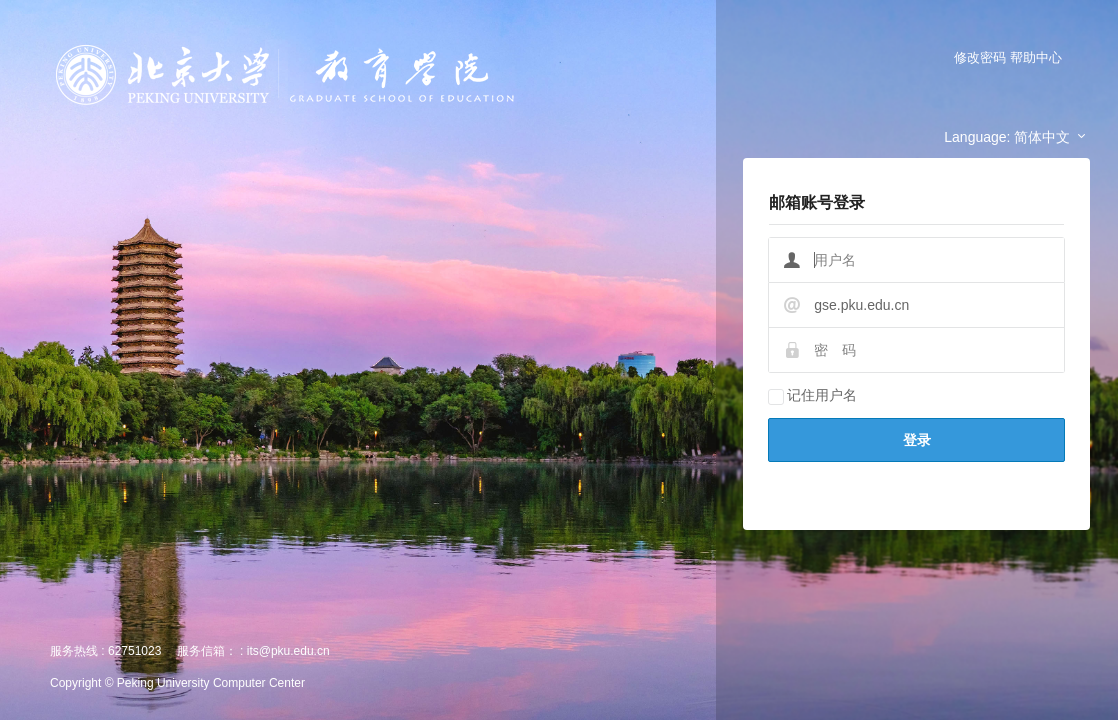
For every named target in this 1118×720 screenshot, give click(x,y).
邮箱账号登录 (817, 202)
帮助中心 (1036, 57)
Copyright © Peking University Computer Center (177, 683)
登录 (917, 440)
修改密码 (980, 57)
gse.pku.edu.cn (861, 305)
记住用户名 (812, 395)
